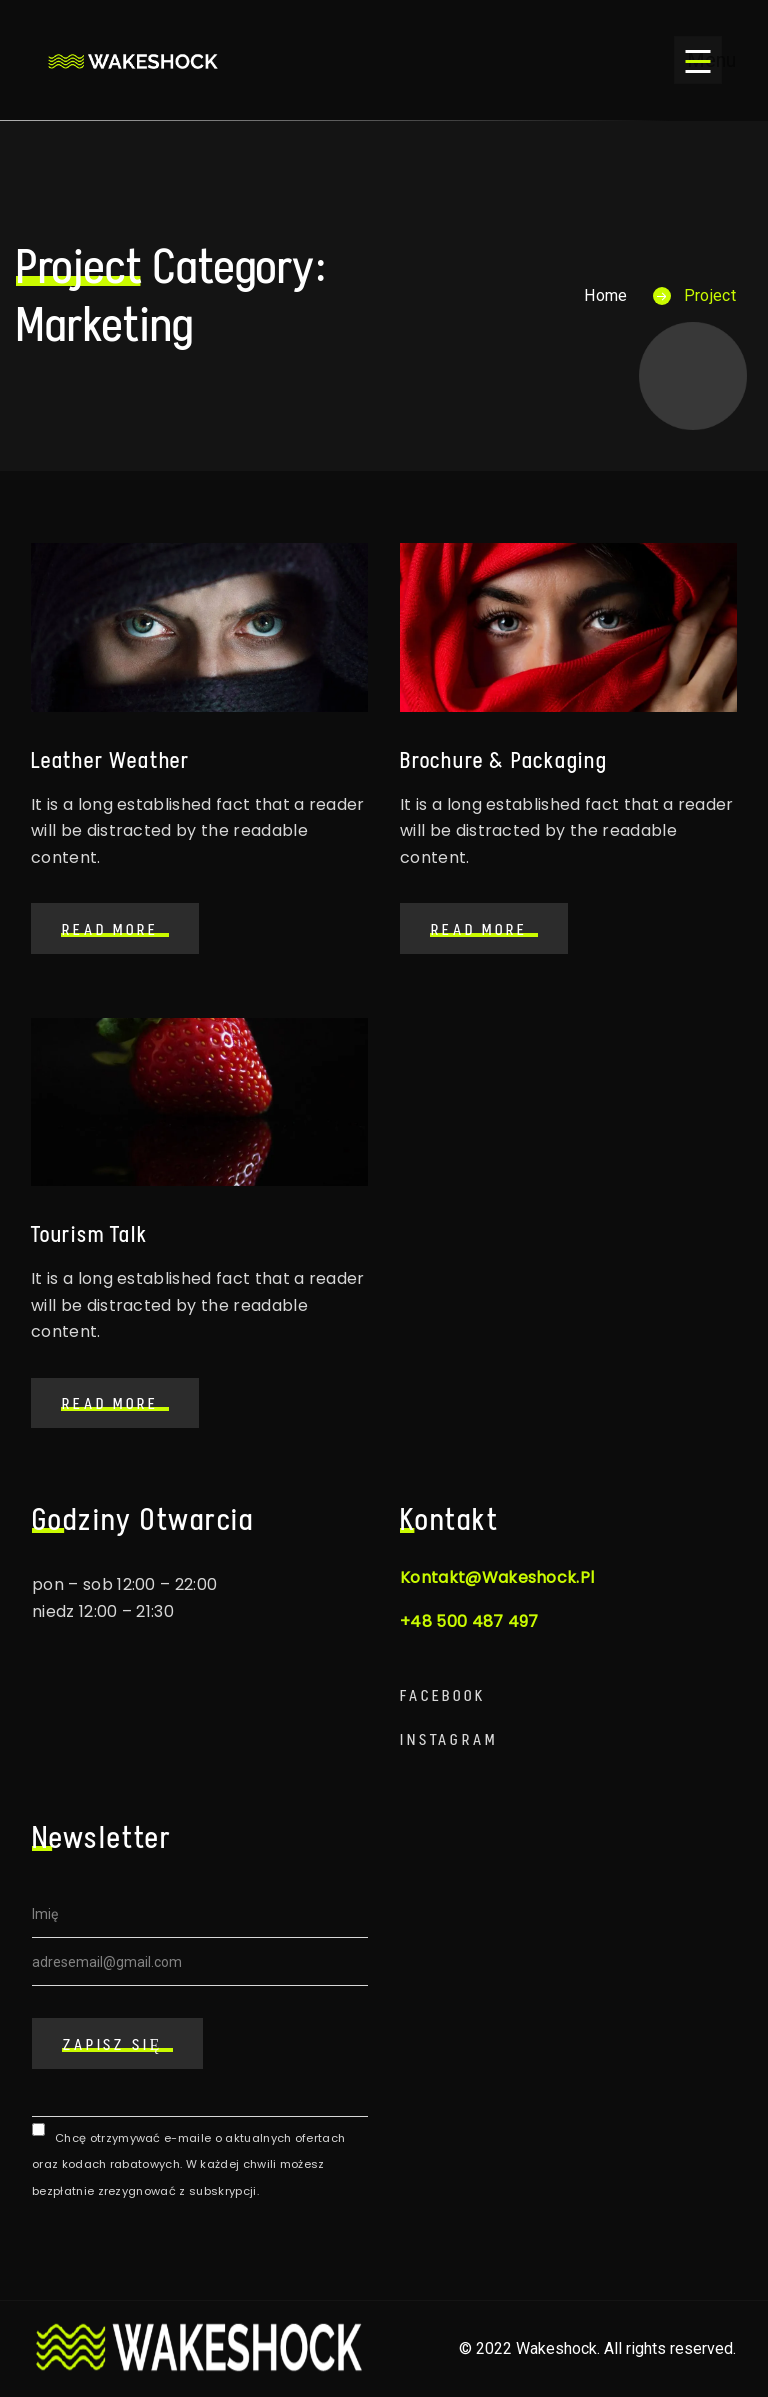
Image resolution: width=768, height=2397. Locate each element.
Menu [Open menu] (704, 60)
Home (605, 295)
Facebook (443, 1695)
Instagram (449, 1739)
